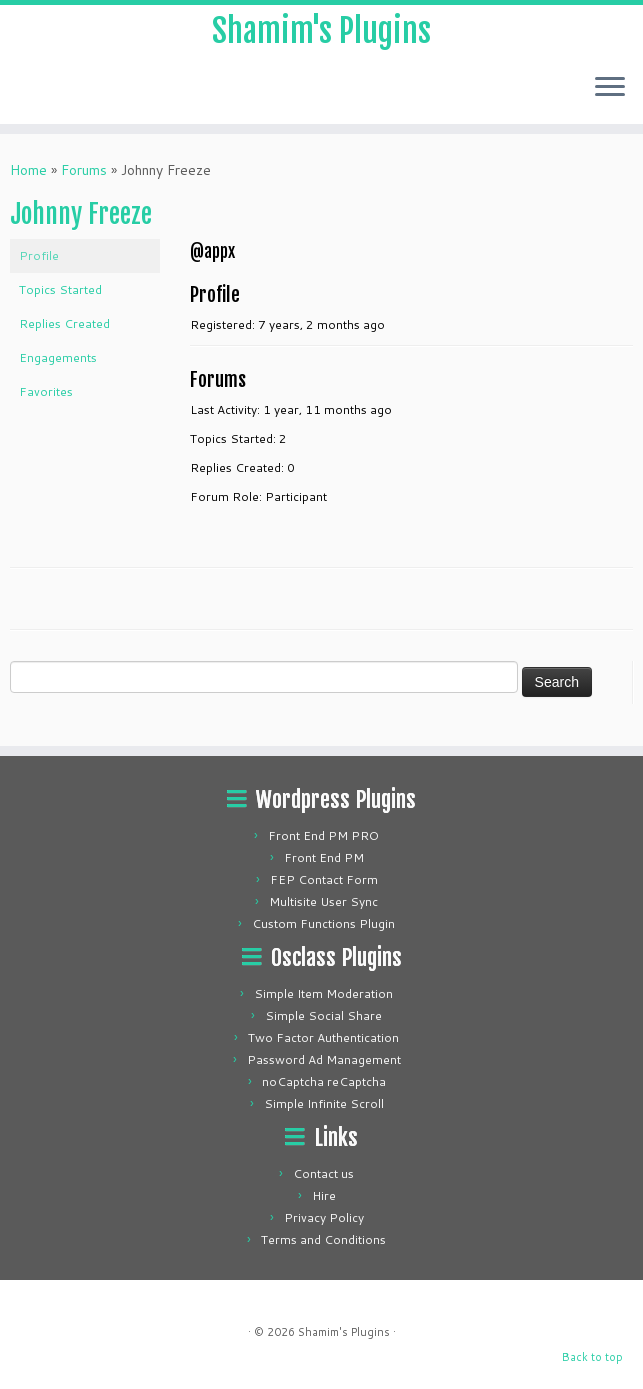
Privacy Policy (324, 1217)
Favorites (46, 391)
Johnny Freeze (81, 214)
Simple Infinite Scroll (324, 1103)
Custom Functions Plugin (323, 923)
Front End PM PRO (323, 835)
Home (28, 170)
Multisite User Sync (323, 901)
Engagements (58, 357)
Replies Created (64, 323)
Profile (39, 255)
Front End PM (324, 857)
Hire (324, 1195)
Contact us (323, 1173)
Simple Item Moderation (323, 993)
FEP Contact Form (324, 879)
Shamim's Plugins (321, 31)
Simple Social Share (323, 1015)
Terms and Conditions (323, 1239)
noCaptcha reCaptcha (324, 1081)
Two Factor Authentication (323, 1037)
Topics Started (60, 289)
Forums (84, 170)
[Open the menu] (610, 88)
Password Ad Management (324, 1059)
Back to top (592, 1357)
